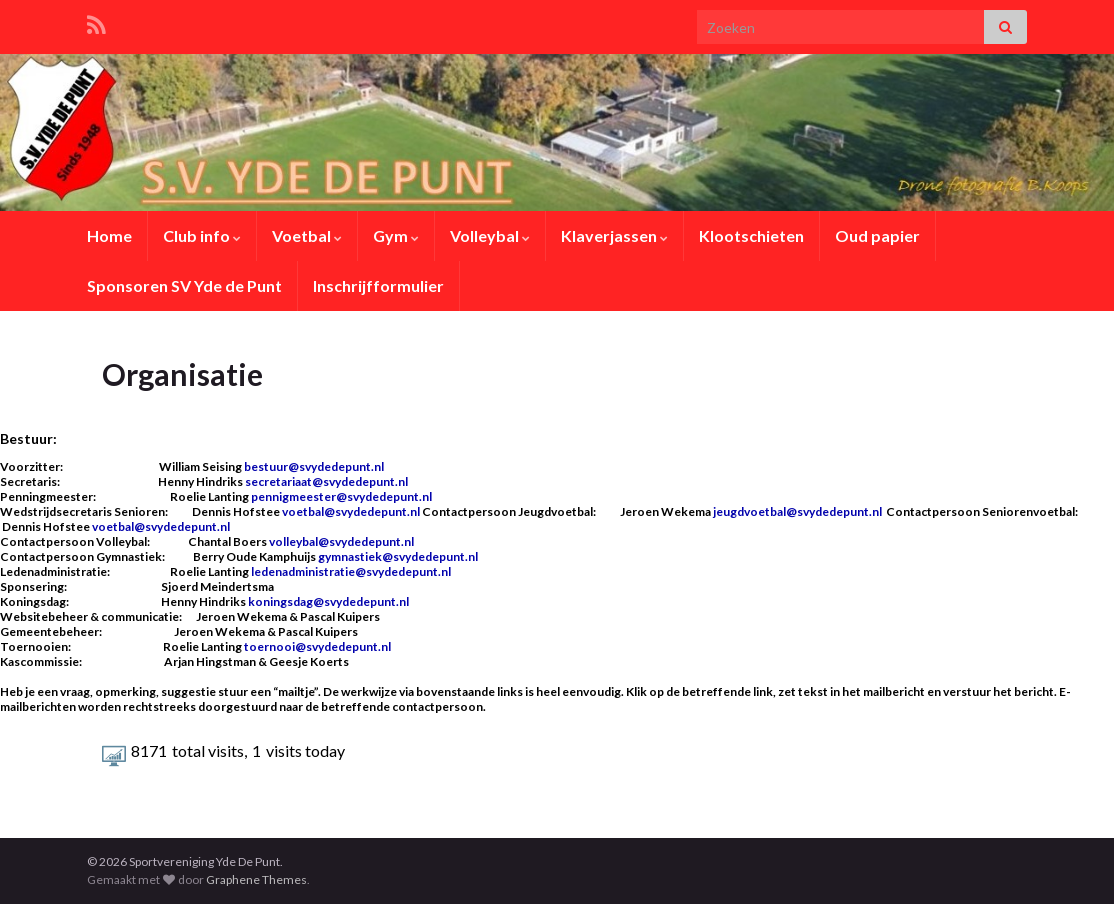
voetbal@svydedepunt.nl (352, 511)
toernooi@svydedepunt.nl (317, 646)
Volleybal (490, 235)
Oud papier (877, 235)
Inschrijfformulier (378, 285)
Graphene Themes (256, 879)
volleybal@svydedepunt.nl (341, 541)
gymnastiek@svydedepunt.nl (398, 556)
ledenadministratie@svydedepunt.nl (351, 571)
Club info (202, 235)
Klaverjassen (614, 235)
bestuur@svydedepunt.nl (314, 466)
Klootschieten (751, 235)
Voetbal (307, 235)
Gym (396, 235)
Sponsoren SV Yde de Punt (184, 285)
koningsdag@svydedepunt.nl (328, 601)
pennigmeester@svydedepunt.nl (341, 496)
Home (109, 235)
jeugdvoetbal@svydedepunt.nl (797, 511)
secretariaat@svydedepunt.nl (326, 481)
